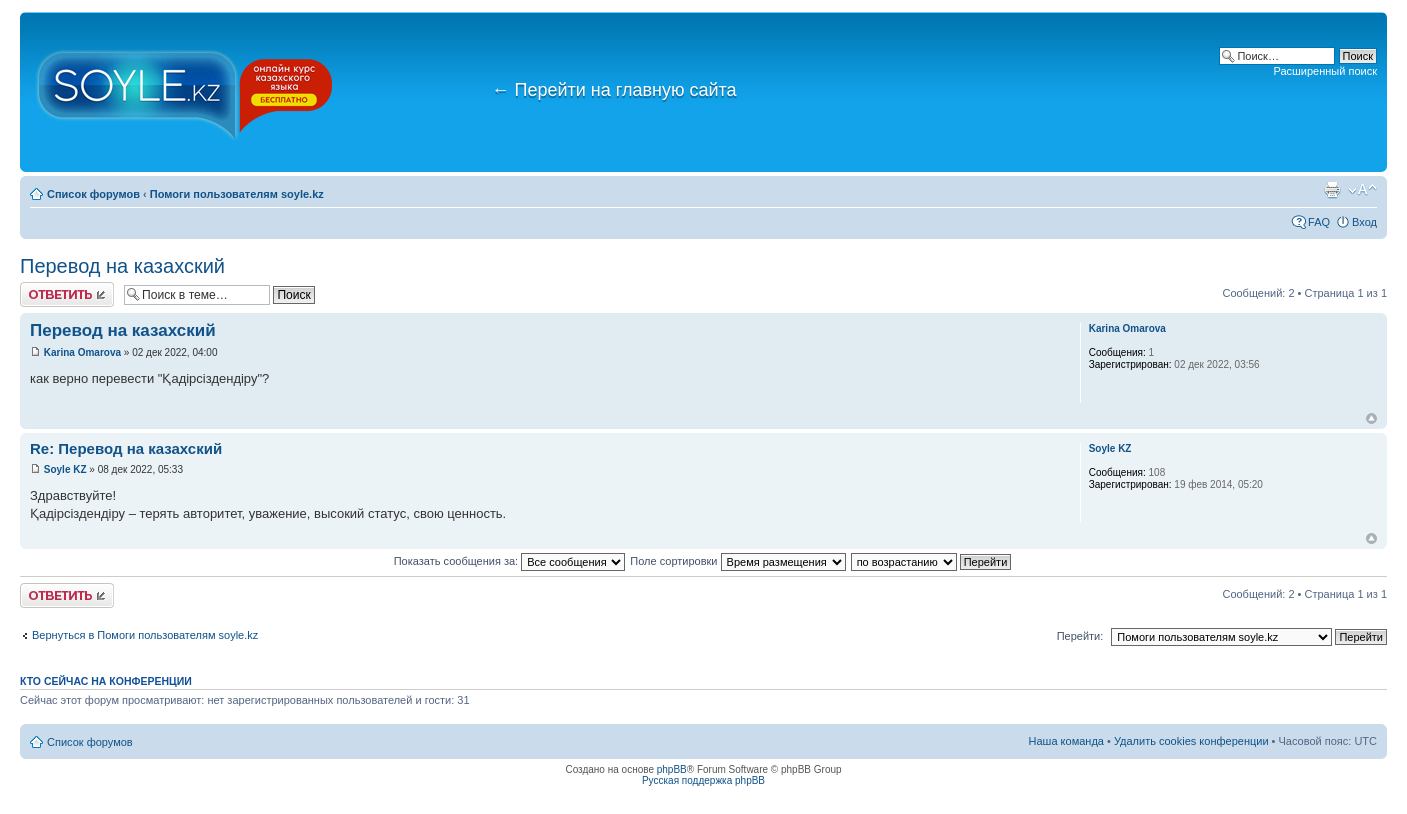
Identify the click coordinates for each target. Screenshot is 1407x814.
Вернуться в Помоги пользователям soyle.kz (145, 635)
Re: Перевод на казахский (126, 448)
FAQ (1319, 222)
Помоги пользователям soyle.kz (237, 194)
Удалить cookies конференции (1191, 741)
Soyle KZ (65, 469)
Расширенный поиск (1325, 71)
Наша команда (1066, 741)
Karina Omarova (82, 352)
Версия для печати (1332, 190)
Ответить (67, 294)
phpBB (672, 769)
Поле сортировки (737, 561)
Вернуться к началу (1371, 418)
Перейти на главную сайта (614, 90)
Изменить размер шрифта (1362, 190)
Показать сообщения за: (510, 561)
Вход (1364, 222)
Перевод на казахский (122, 266)
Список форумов (93, 194)
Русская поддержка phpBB (703, 780)
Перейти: (1080, 636)
